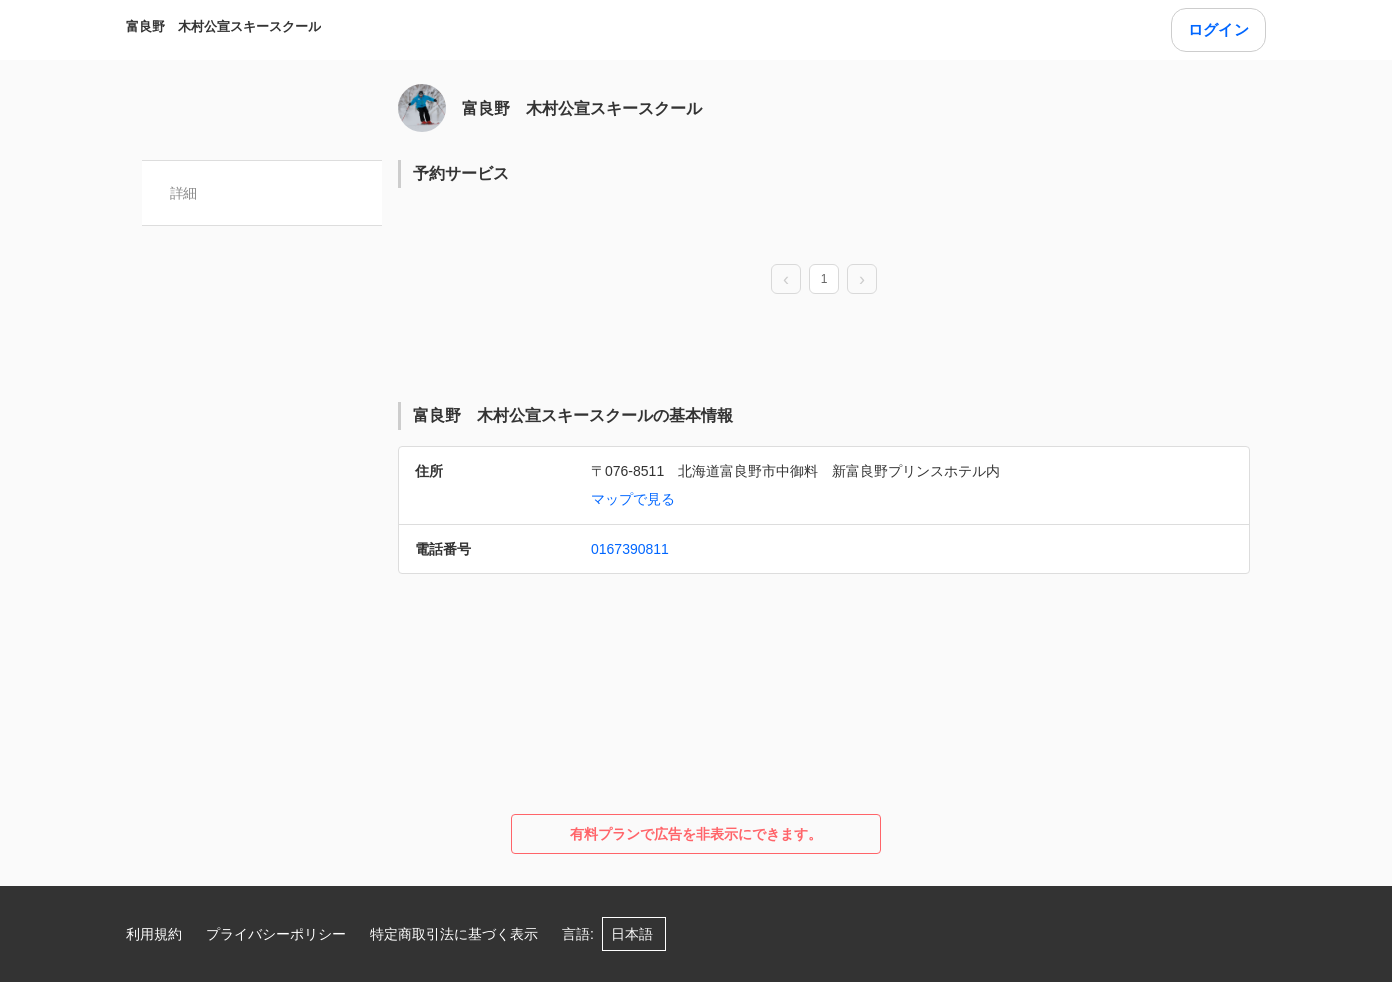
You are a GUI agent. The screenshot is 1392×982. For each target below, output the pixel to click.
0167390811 (630, 549)
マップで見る (633, 499)
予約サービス (461, 173)
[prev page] (786, 280)
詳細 (183, 193)
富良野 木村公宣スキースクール (223, 26)
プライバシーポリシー (276, 934)
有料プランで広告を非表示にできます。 (696, 834)
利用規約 (154, 934)
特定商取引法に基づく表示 (454, 934)
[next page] (862, 280)
